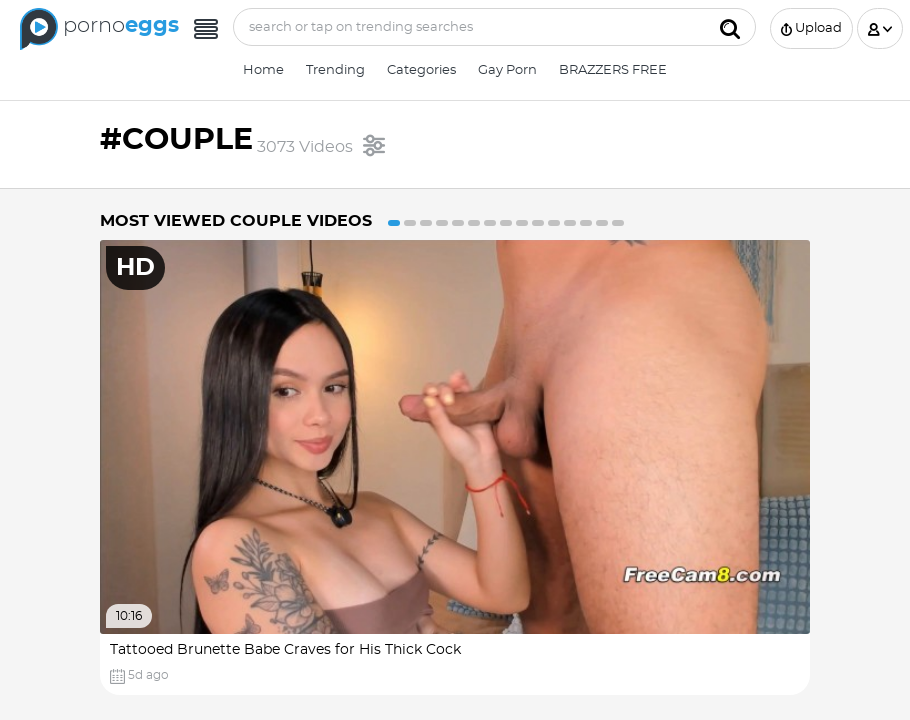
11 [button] (554, 223)
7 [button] (490, 223)
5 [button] (458, 223)
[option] (455, 467)
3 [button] (426, 223)
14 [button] (602, 223)
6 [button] (474, 223)
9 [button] (522, 223)
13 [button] (586, 223)
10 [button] (538, 223)
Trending (335, 70)
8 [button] (506, 223)
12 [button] (570, 223)
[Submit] (730, 27)
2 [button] (410, 223)
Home (263, 70)
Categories (421, 70)
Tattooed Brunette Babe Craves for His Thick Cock (285, 650)
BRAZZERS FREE (613, 70)
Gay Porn (507, 70)
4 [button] (442, 223)
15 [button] (618, 223)
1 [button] (394, 223)
